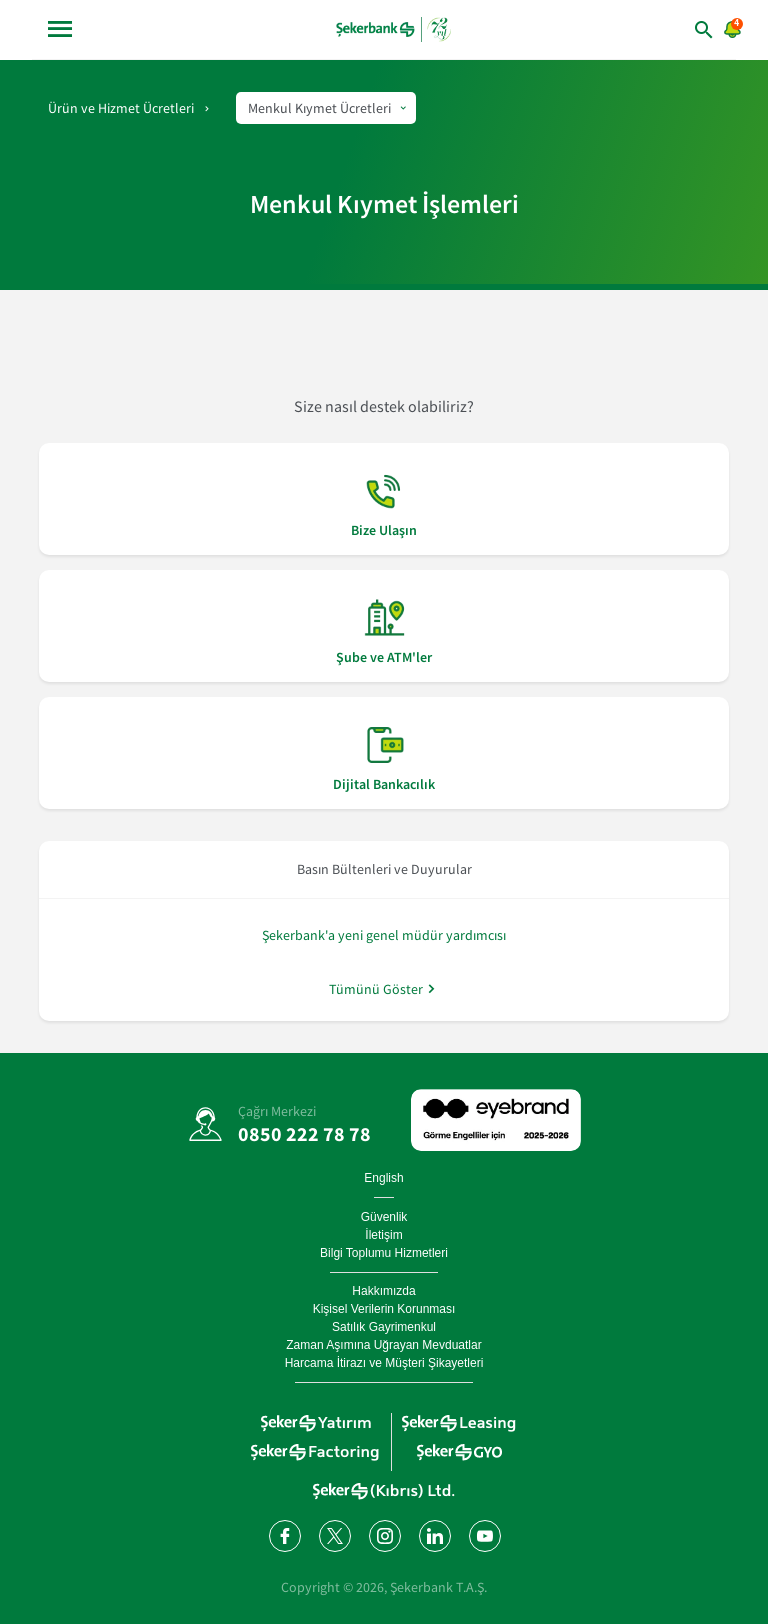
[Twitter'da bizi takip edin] (334, 1535)
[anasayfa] (395, 29)
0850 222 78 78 (304, 1133)
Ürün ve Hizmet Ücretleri (121, 108)
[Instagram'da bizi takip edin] (384, 1535)
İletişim (383, 1235)
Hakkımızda (383, 1291)
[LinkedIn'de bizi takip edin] (434, 1535)
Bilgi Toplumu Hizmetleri (384, 1253)
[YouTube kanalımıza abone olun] (484, 1535)
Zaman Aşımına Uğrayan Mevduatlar (383, 1345)
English (383, 1178)
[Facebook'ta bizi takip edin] (284, 1535)
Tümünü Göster (376, 988)
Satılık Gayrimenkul (384, 1327)
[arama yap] (675, 29)
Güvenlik (384, 1217)
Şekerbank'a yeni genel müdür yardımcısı (384, 935)
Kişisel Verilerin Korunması (384, 1309)
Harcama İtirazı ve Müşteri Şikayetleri (384, 1363)
